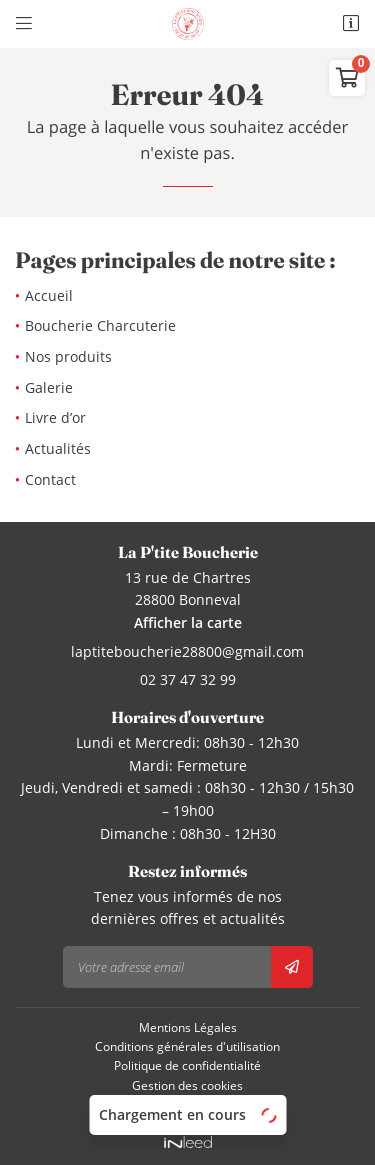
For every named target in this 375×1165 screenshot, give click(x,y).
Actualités (58, 448)
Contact (50, 479)
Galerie (49, 387)
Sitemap (188, 1104)
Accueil (49, 295)
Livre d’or (55, 417)
